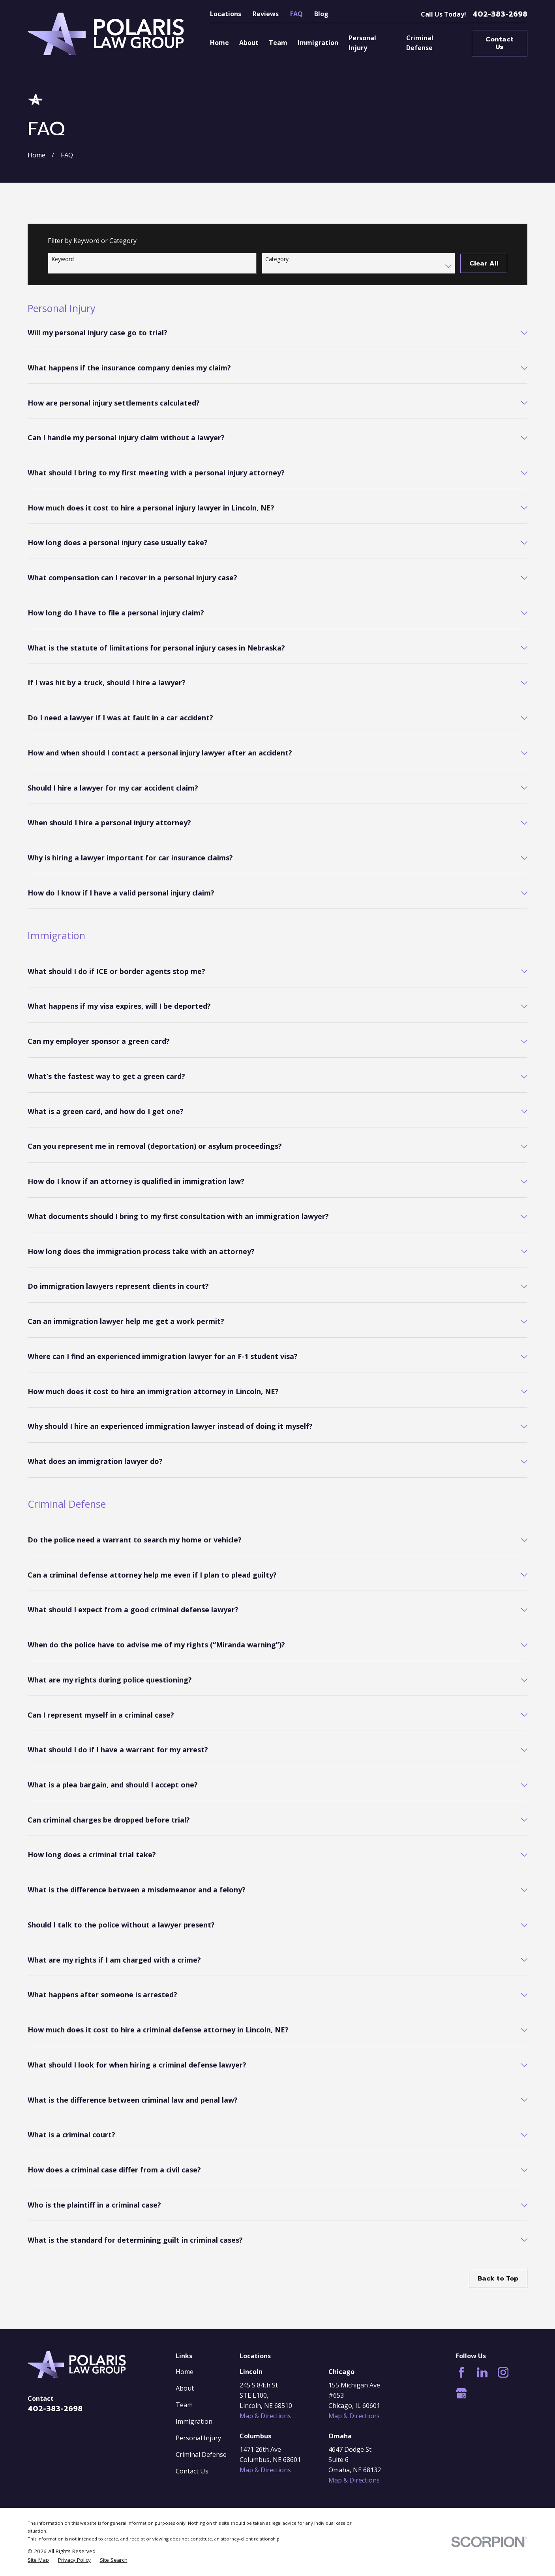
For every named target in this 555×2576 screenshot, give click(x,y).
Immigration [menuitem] (318, 42)
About (185, 2388)
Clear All (484, 263)
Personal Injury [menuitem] (362, 43)
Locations (225, 13)
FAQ (296, 13)
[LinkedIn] (482, 2372)
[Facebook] (461, 2372)
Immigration (194, 2421)
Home (184, 2371)
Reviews (266, 13)
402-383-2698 (499, 14)
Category (277, 259)
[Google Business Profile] (461, 2393)
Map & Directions (265, 2415)
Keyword (62, 259)
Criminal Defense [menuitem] (419, 43)
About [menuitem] (249, 42)
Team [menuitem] (278, 42)
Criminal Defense (201, 2454)
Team (184, 2404)
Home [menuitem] (219, 42)
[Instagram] (503, 2372)
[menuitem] (38, 2560)
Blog (321, 13)
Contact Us (500, 43)
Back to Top (498, 2278)
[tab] (277, 339)
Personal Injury (198, 2438)
